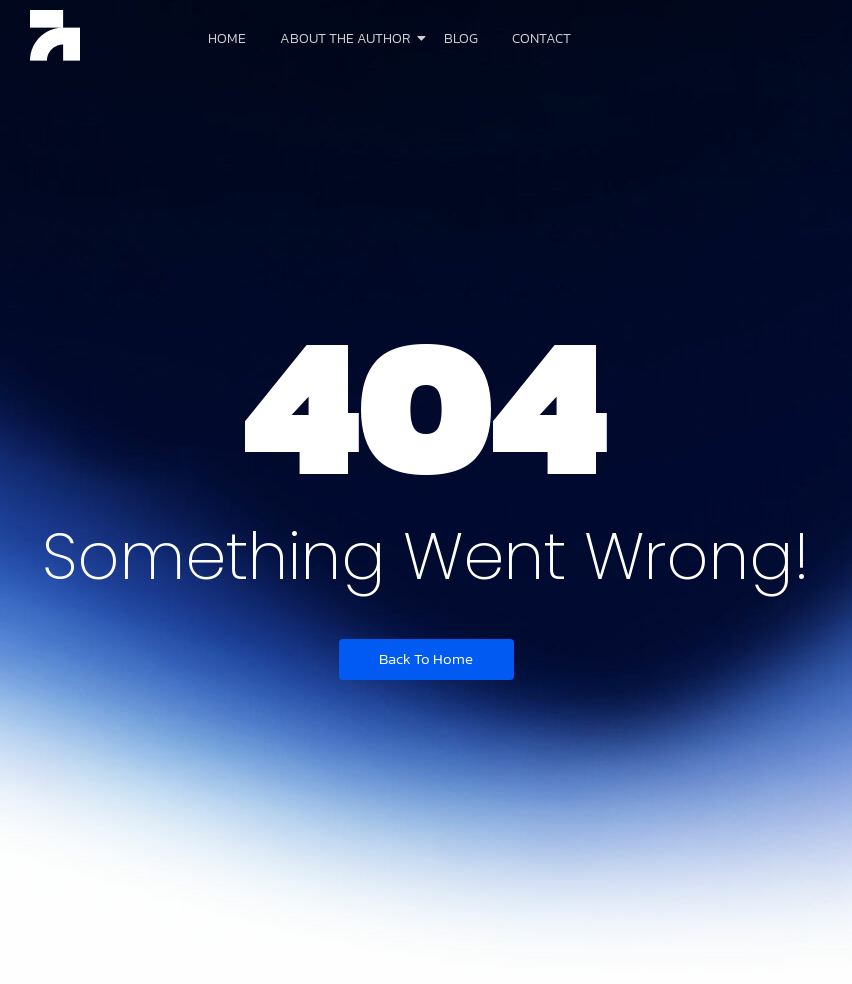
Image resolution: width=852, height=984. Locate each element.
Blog (461, 38)
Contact (541, 38)
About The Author (348, 38)
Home (227, 38)
